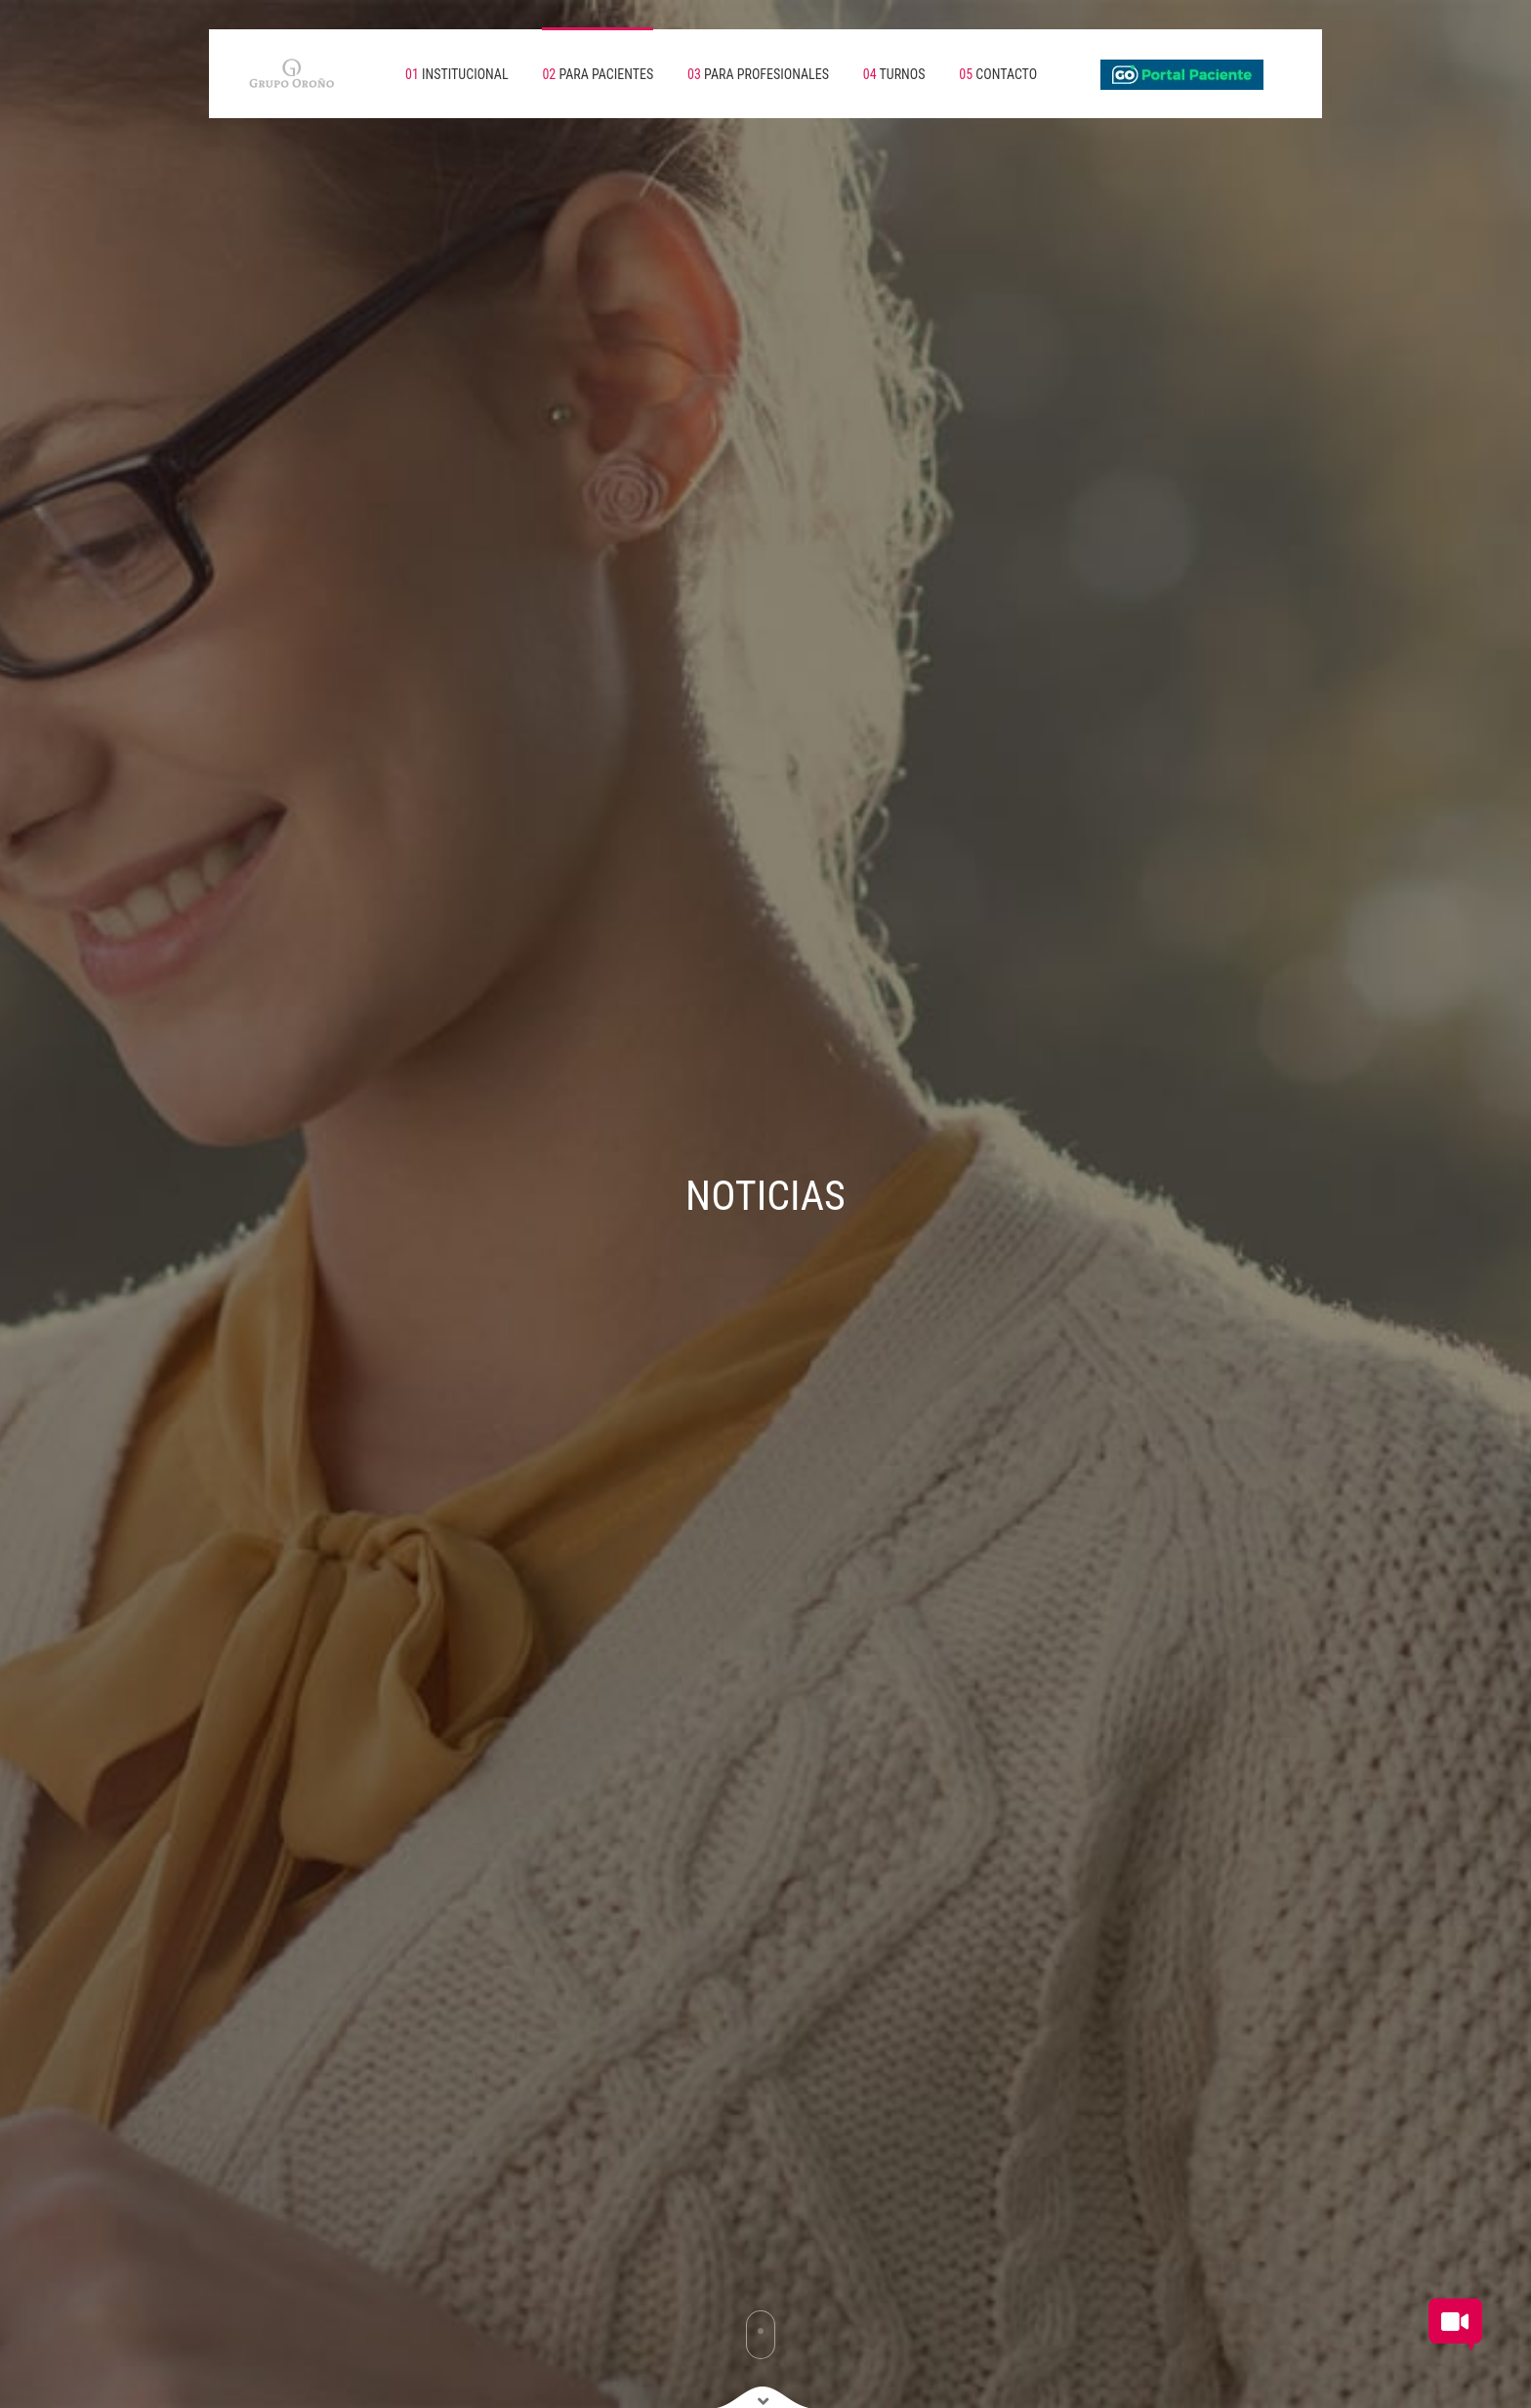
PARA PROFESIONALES (758, 74)
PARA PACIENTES (597, 74)
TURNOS (894, 74)
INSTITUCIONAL (457, 74)
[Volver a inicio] (277, 73)
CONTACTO (998, 74)
